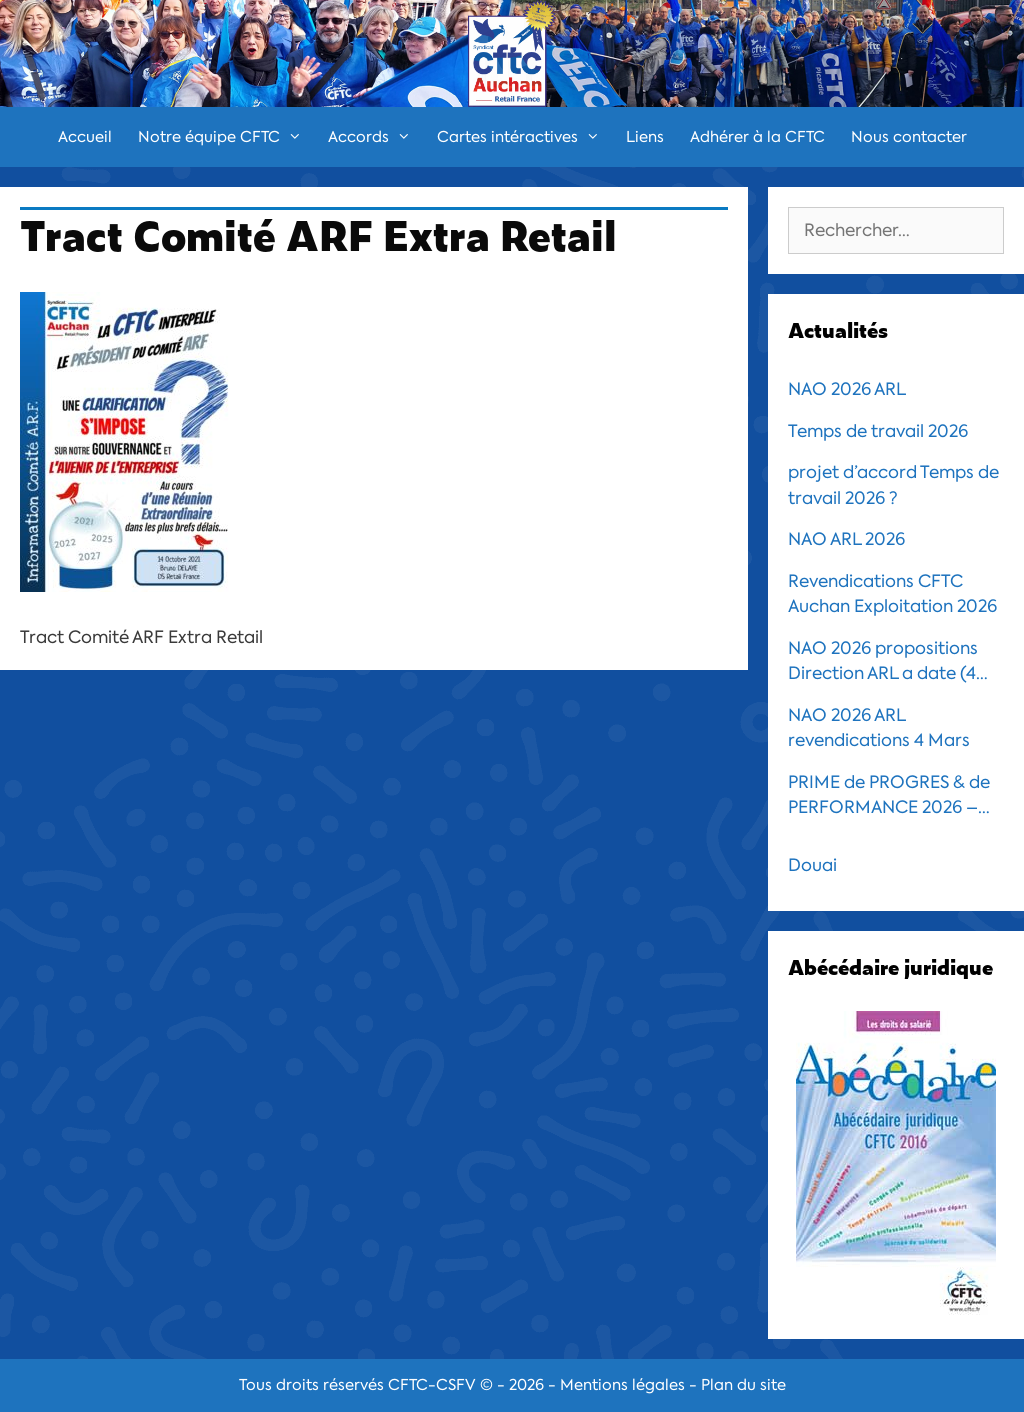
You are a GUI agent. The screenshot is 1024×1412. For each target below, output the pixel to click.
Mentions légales (622, 1385)
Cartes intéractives (525, 137)
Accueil (85, 137)
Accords (376, 137)
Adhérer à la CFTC (757, 137)
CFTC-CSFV (432, 1385)
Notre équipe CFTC (226, 137)
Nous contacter (909, 137)
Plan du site (743, 1385)
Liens (645, 137)
